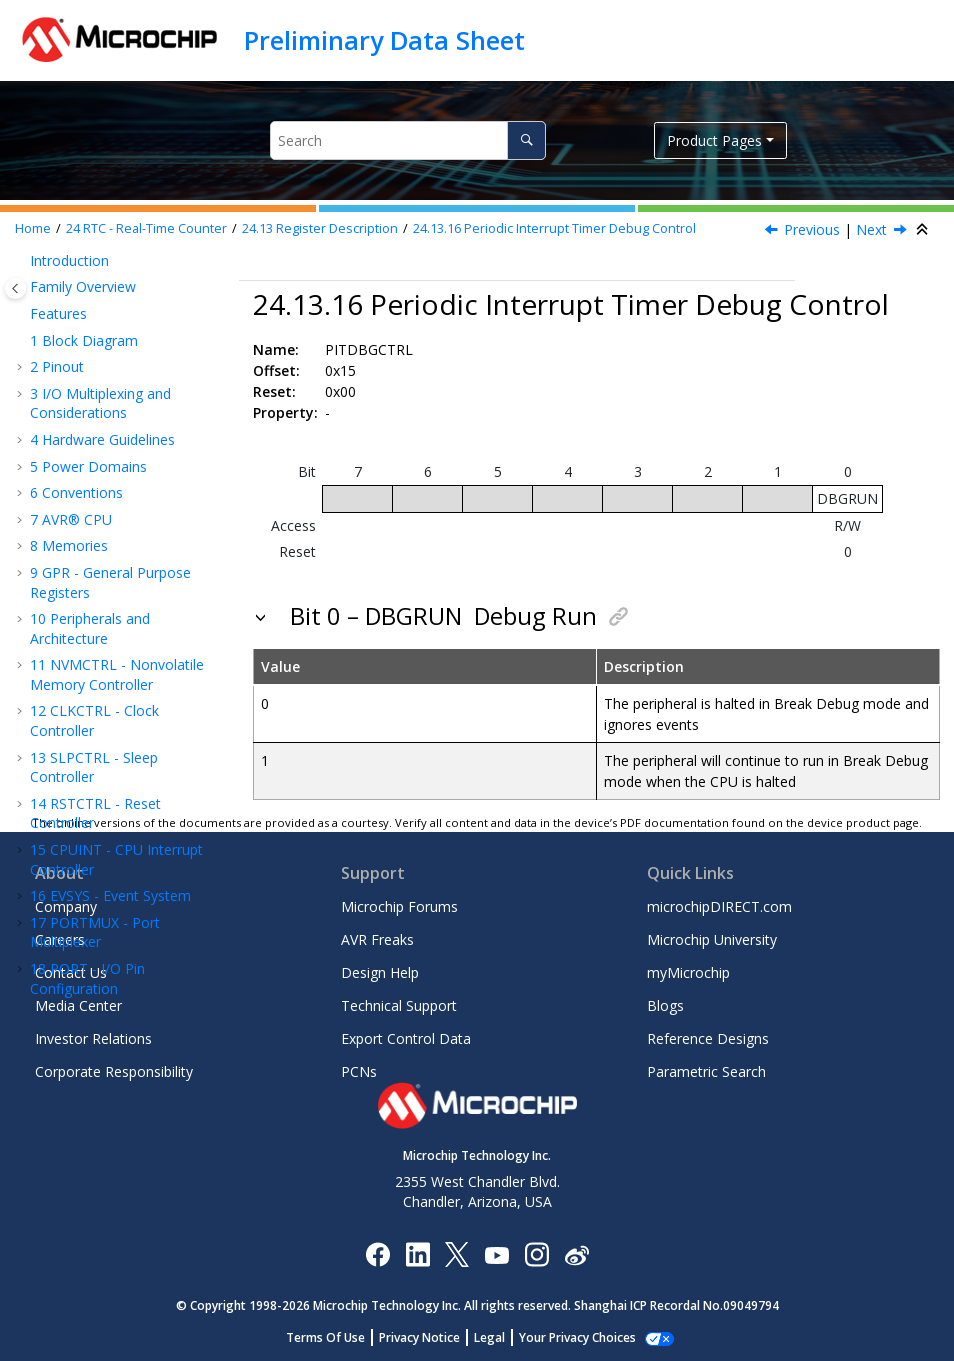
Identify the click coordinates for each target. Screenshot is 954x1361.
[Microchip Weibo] (576, 1253)
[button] (50, 267)
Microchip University (712, 939)
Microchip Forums (399, 906)
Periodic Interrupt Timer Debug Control (554, 228)
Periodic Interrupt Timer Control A (139, 302)
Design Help (380, 972)
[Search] (526, 140)
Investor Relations (93, 1038)
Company (66, 906)
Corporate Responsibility (114, 1071)
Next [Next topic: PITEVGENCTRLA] (871, 229)
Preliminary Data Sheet (384, 40)
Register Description (320, 228)
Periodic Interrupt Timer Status (129, 348)
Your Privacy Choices (577, 1337)
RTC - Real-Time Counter (146, 228)
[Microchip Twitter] (457, 1253)
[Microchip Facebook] (377, 1253)
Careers (60, 939)
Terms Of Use (325, 1337)
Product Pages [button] (714, 140)
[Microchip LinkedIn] (417, 1253)
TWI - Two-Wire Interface (122, 740)
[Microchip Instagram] (536, 1253)
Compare (117, 266)
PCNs (359, 1071)
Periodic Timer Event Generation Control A (140, 563)
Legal (489, 1337)
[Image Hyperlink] (496, 1253)
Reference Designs (708, 1038)
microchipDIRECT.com (719, 906)
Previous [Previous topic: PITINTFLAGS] (812, 229)
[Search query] (408, 140)
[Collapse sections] (924, 230)
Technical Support (399, 1005)
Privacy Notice (419, 1337)
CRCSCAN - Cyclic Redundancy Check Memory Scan (120, 787)
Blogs (665, 1005)
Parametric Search (706, 1071)
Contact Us (71, 972)
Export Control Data (406, 1038)
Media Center (78, 1005)
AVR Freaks (377, 939)
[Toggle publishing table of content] (15, 288)
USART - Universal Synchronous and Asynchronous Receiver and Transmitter (119, 638)
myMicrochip (688, 972)
